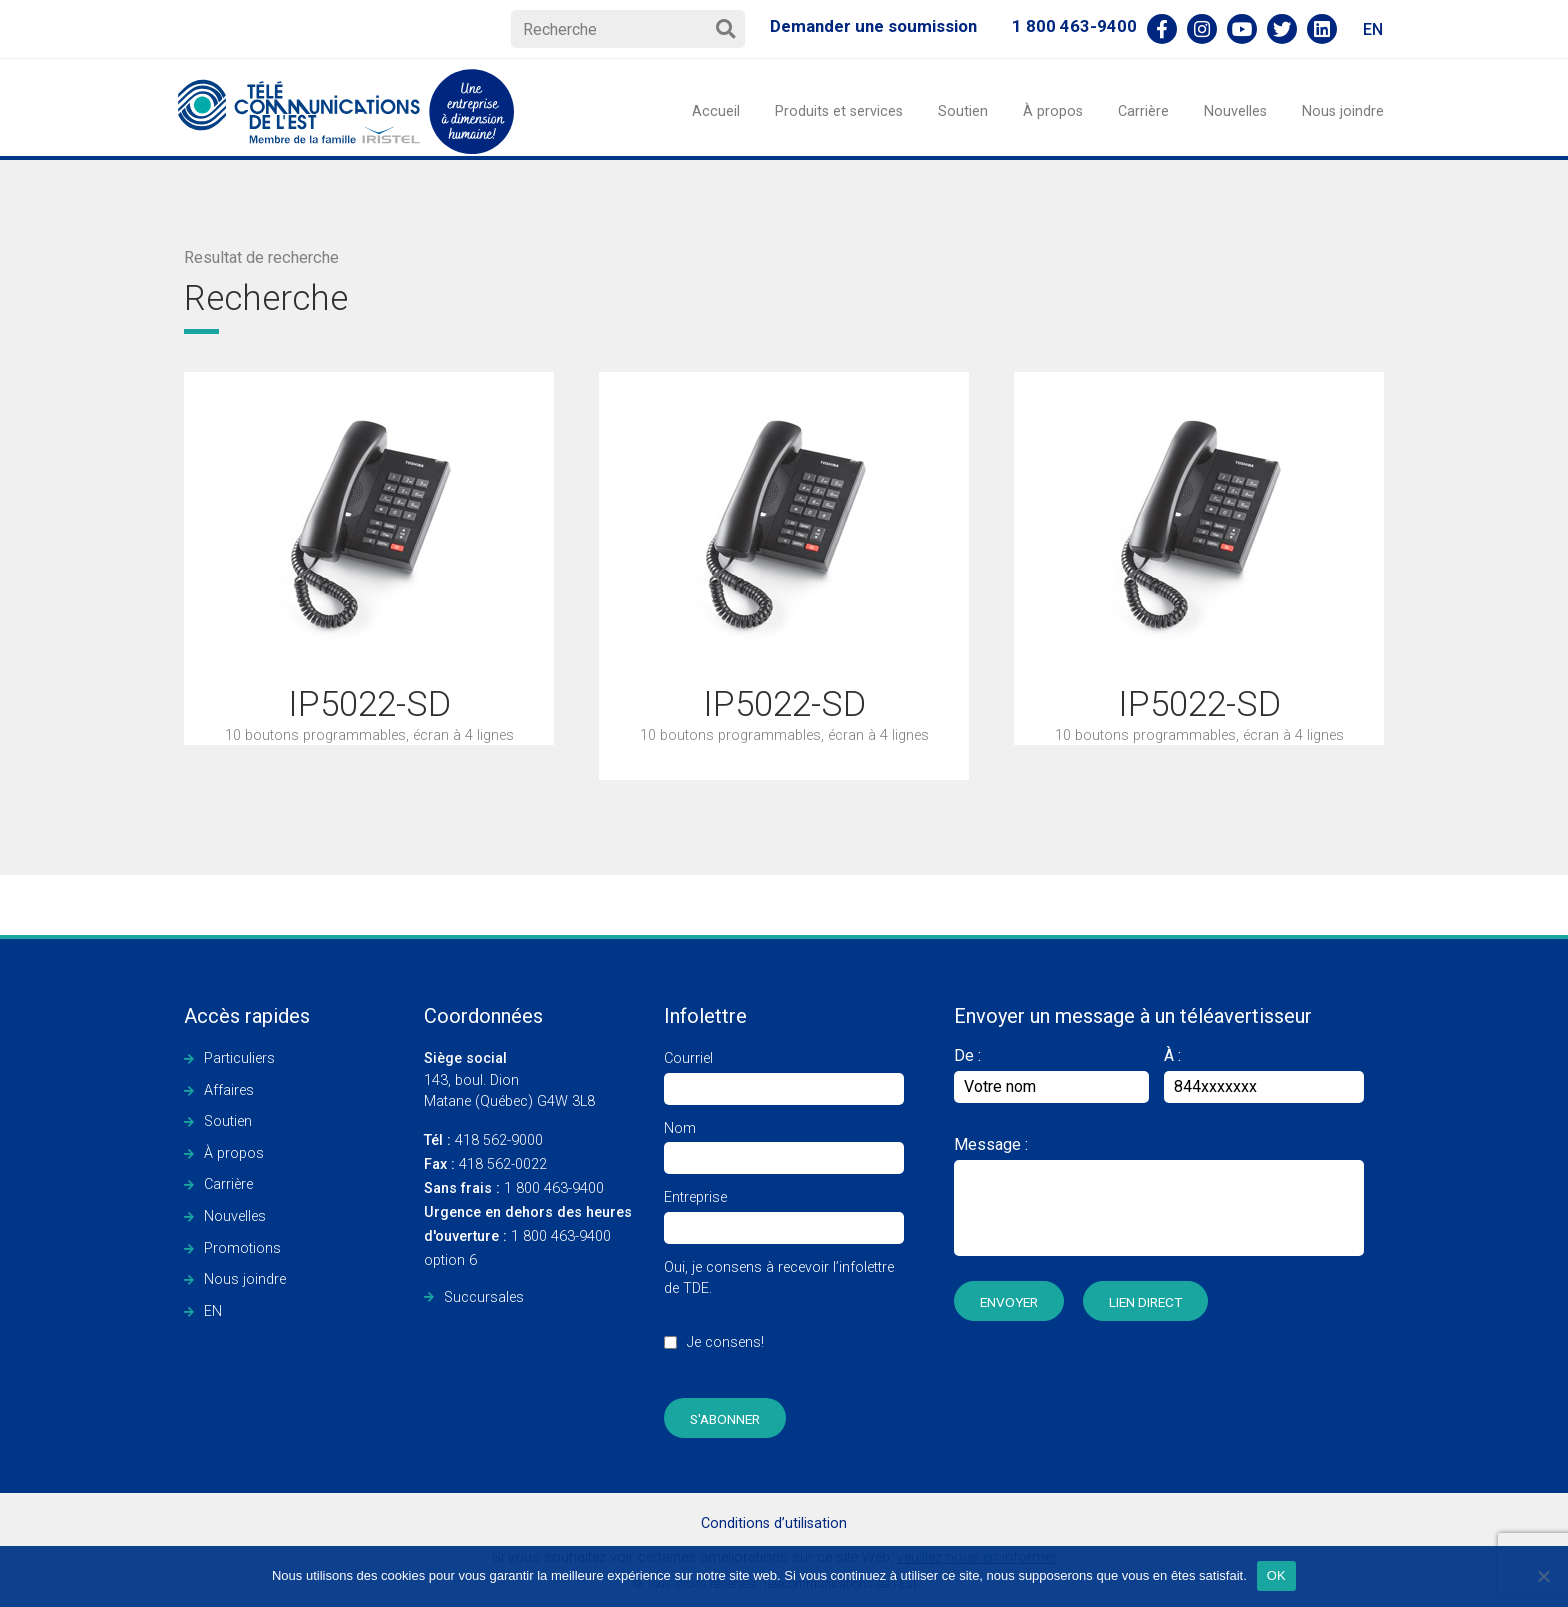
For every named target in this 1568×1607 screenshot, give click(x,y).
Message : (991, 1144)
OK (1276, 1575)
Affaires (229, 1090)
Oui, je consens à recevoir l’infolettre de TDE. (784, 1315)
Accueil (716, 111)
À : (1172, 1055)
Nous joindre (1343, 111)
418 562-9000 (483, 1140)
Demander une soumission (873, 26)
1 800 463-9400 (1074, 26)
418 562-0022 (485, 1164)
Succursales (484, 1297)
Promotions (242, 1248)
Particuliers (239, 1058)
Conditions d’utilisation (774, 1523)
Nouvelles (1235, 111)
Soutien (963, 111)
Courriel (784, 1073)
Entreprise (784, 1212)
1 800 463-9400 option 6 (528, 1236)
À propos (1053, 111)
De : (1051, 1074)
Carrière (1143, 111)
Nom (784, 1143)
